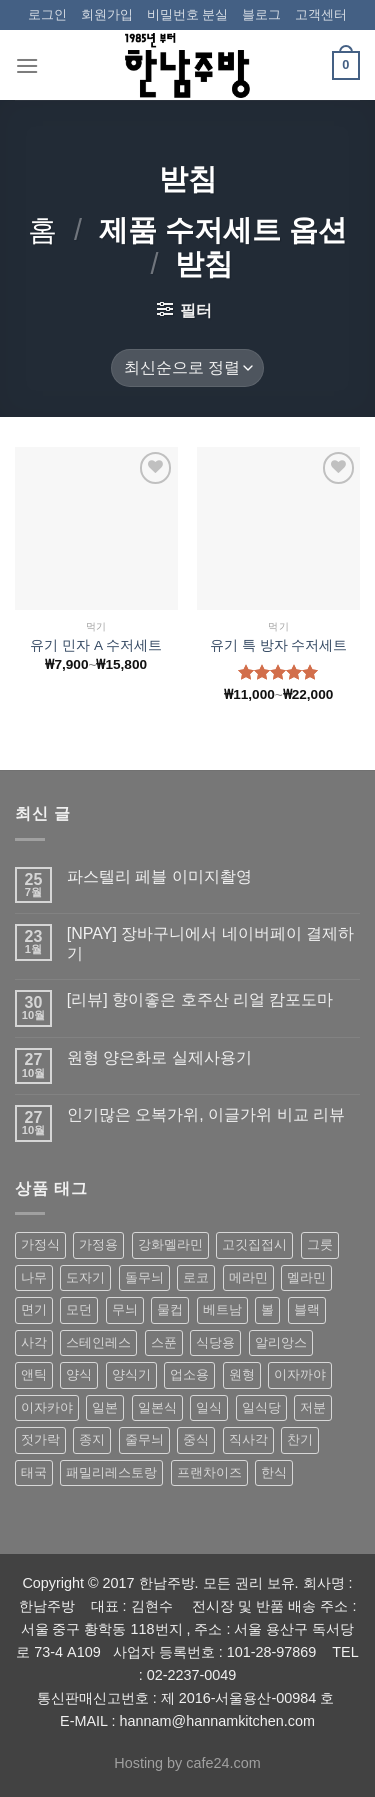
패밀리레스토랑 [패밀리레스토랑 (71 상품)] (111, 1472)
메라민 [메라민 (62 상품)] (248, 1277)
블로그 (261, 14)
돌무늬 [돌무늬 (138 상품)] (144, 1277)
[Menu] (27, 65)
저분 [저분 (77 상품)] (313, 1407)
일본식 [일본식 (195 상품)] (157, 1407)
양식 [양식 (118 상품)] (79, 1374)
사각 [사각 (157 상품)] (34, 1342)
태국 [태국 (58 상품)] (34, 1472)
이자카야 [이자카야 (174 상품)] (47, 1407)
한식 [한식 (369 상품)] (274, 1472)
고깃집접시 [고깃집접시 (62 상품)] (254, 1244)
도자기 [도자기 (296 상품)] (85, 1277)
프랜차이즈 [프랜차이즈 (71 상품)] (209, 1472)
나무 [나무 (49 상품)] (34, 1277)
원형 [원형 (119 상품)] (242, 1374)
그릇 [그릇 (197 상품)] (320, 1244)
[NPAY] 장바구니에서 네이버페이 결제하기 (210, 943)
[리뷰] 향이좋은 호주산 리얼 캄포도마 (200, 999)
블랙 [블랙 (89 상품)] (307, 1309)
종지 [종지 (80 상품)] (92, 1439)
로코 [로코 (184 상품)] (196, 1277)
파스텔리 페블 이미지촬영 (159, 876)
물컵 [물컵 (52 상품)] (170, 1309)
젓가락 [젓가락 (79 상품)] (40, 1439)
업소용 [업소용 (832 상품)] (189, 1374)
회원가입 (107, 14)
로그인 (47, 14)
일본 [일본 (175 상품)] (105, 1407)
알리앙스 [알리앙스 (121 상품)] (281, 1342)
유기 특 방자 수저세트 (278, 645)
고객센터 (321, 14)
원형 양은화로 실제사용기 (159, 1057)
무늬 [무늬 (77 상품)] (125, 1309)
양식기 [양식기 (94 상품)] (131, 1374)
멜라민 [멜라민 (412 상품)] (306, 1277)
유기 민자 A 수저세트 (96, 645)
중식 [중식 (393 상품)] (196, 1439)
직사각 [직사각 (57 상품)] (248, 1439)
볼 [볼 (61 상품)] (267, 1309)
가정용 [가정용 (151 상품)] (98, 1244)
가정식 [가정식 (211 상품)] (40, 1244)
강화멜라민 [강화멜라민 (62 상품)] (170, 1244)
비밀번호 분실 (188, 14)
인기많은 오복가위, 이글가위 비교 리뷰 (206, 1114)
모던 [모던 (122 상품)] (79, 1309)
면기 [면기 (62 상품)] (34, 1309)
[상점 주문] (187, 368)
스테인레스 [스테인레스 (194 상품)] (98, 1342)
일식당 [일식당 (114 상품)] (261, 1407)
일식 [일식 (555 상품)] (209, 1407)
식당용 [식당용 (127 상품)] (215, 1342)
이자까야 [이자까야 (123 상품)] (300, 1374)
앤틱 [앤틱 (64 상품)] (34, 1374)
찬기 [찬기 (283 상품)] (300, 1439)
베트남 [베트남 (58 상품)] (222, 1309)
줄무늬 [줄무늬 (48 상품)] (144, 1439)
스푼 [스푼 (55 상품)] (164, 1342)
